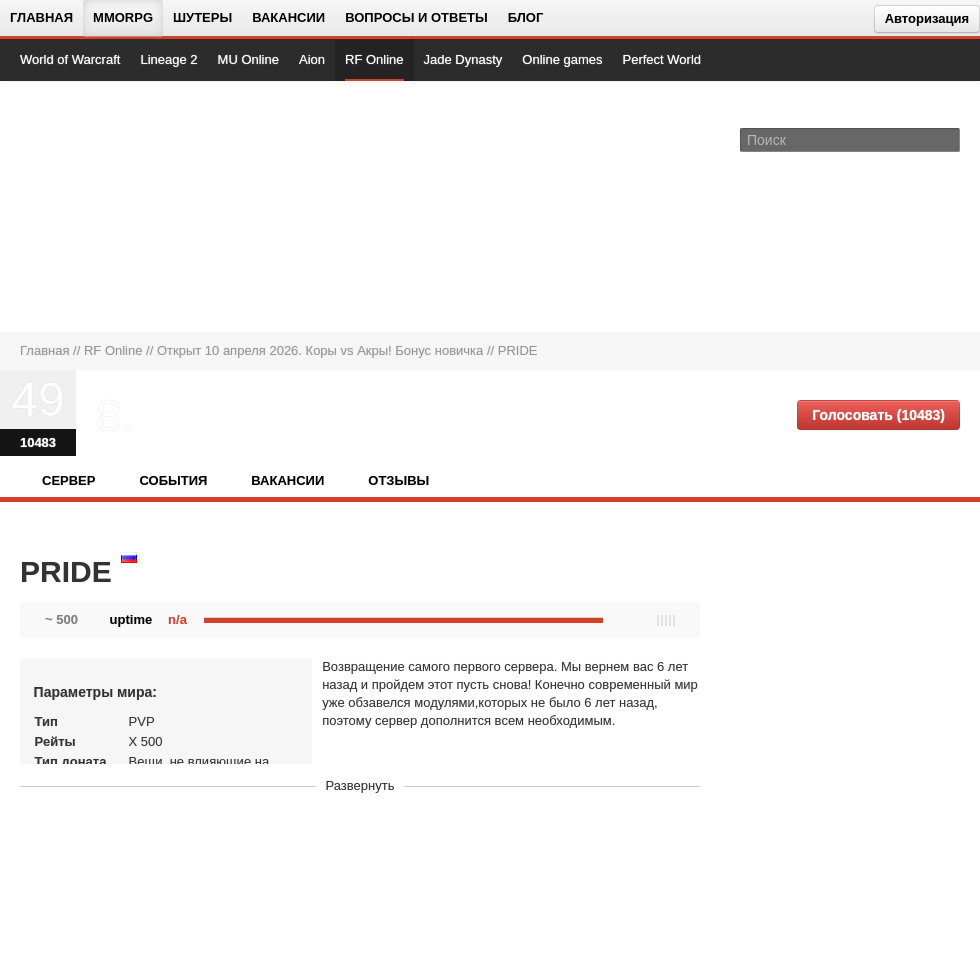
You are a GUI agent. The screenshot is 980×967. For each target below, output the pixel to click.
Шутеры (202, 17)
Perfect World (662, 59)
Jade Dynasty (463, 59)
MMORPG (123, 17)
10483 (38, 442)
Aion (312, 59)
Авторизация (927, 18)
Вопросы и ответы (416, 17)
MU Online (248, 59)
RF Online (374, 59)
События (173, 480)
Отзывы (398, 480)
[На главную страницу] (87, 206)
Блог (526, 17)
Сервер (68, 480)
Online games (562, 59)
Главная (41, 17)
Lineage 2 (168, 59)
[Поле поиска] (948, 139)
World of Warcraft (70, 59)
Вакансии (288, 17)
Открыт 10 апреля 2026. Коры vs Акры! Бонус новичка (320, 350)
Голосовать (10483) (878, 415)
